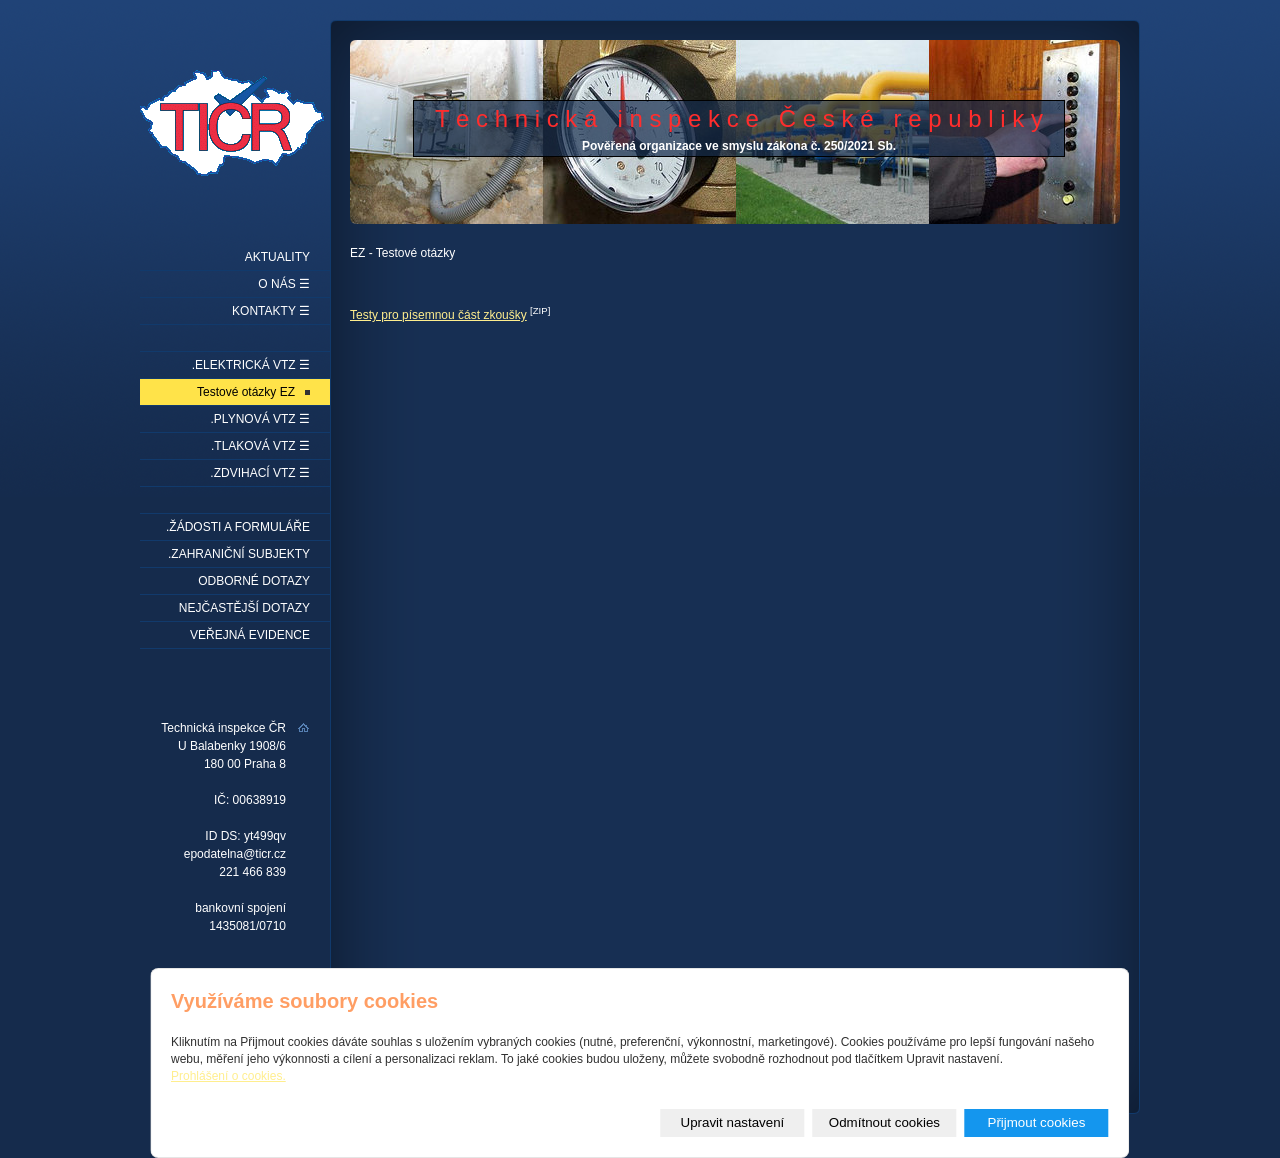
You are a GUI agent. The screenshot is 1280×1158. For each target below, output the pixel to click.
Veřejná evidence (250, 635)
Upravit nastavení (733, 1122)
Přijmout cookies (1037, 1122)
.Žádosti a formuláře (238, 527)
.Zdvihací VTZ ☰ (260, 473)
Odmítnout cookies (884, 1122)
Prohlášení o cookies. (228, 1076)
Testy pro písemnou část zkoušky (438, 315)
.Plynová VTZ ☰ (260, 419)
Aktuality (277, 257)
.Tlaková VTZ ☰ (260, 446)
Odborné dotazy (254, 581)
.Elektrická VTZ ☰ (251, 365)
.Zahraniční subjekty (239, 554)
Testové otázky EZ (246, 392)
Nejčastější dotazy (244, 608)
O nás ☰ (284, 284)
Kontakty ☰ (271, 311)
